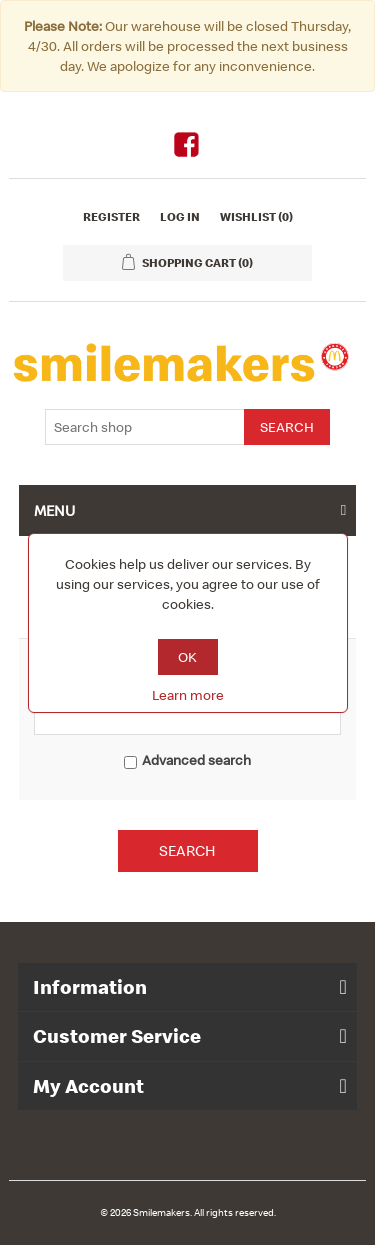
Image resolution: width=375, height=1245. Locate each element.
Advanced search (196, 760)
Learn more (188, 695)
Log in (180, 216)
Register (111, 216)
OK (187, 657)
